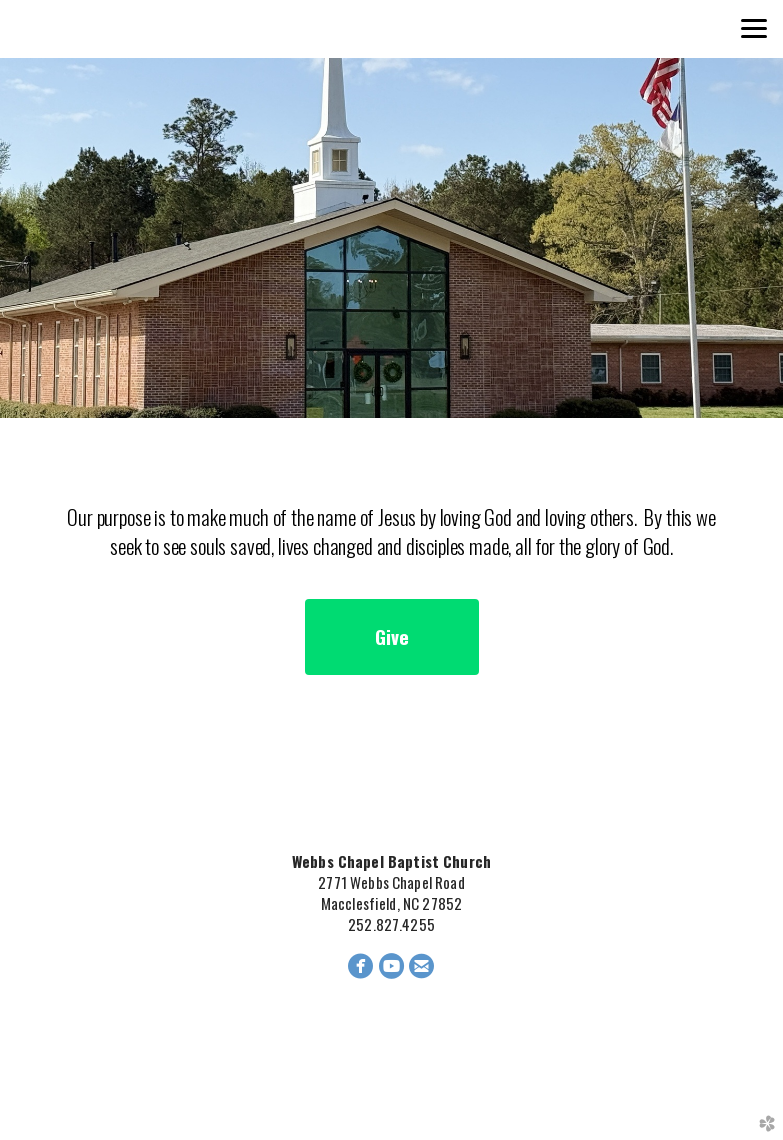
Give (392, 636)
